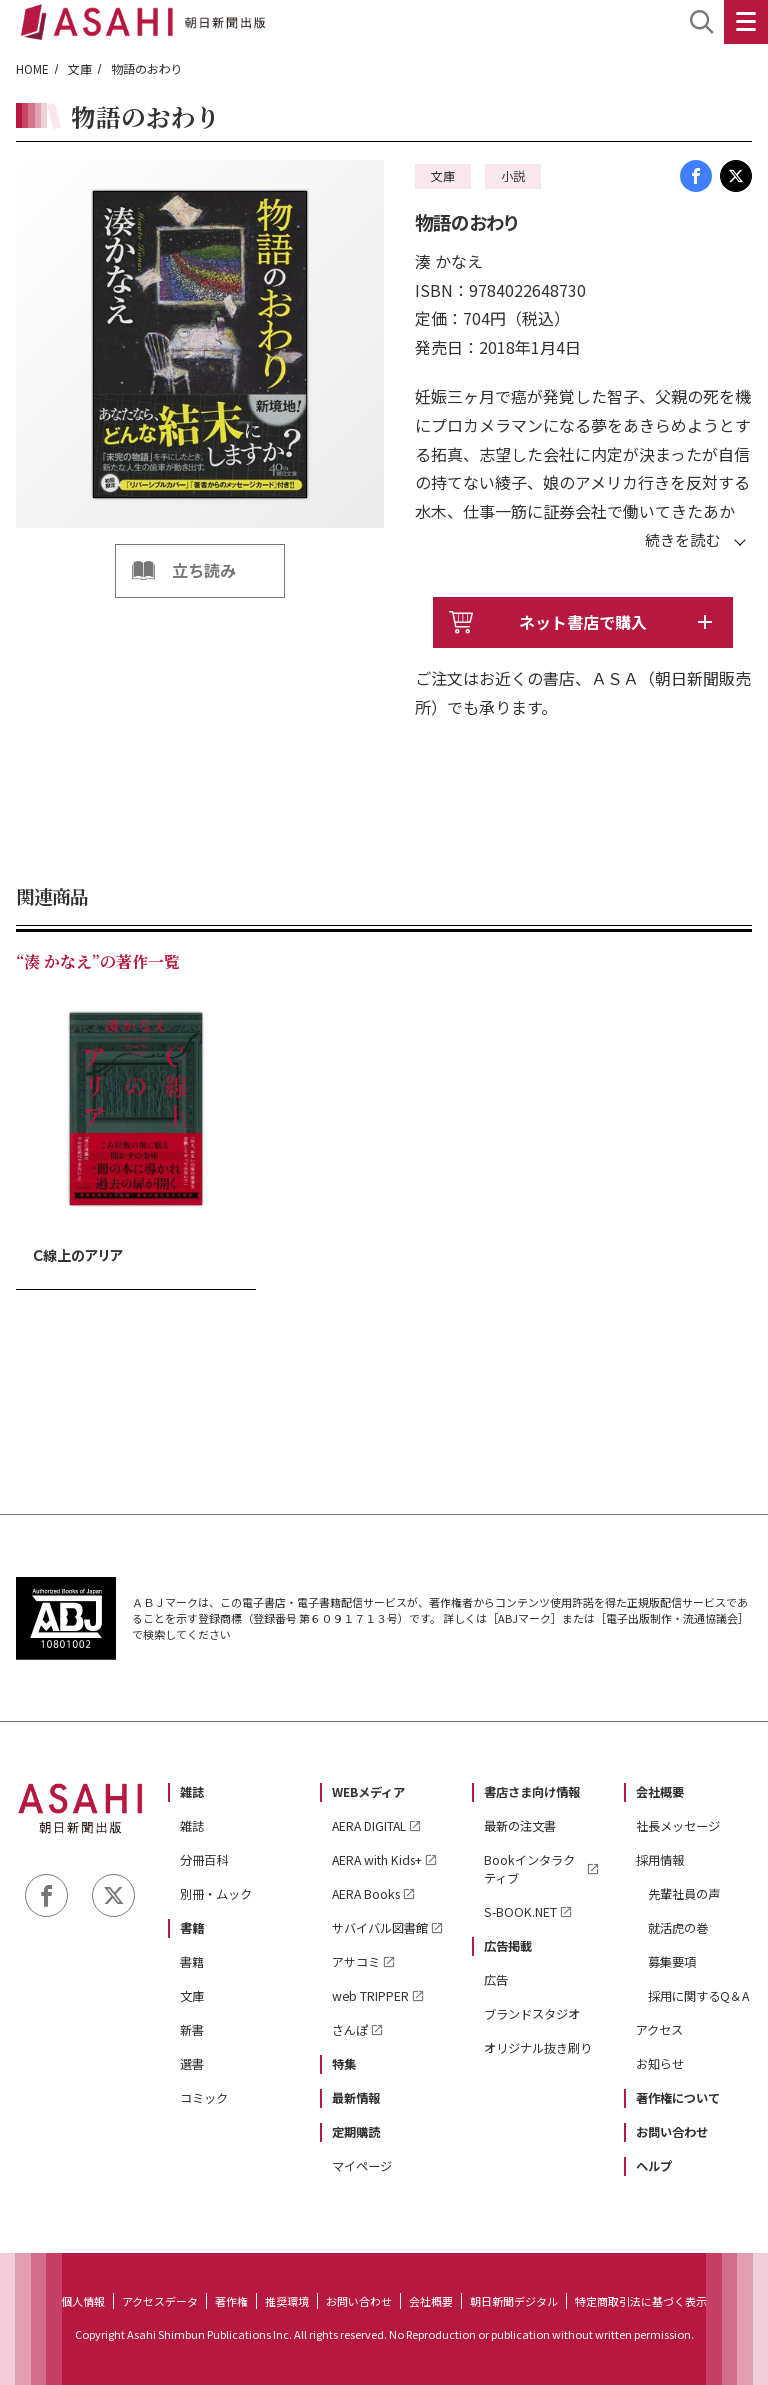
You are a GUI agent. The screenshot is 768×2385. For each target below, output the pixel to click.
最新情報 (356, 2098)
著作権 (231, 2301)
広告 (496, 1980)
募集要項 (672, 1962)
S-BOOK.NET (520, 1912)
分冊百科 (204, 1860)
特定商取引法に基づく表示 (641, 2301)
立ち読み (204, 570)
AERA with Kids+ (377, 1860)
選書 (192, 2064)
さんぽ (350, 2030)
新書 (192, 2030)
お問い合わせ (672, 2132)
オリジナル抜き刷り (538, 2048)
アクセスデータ (160, 2301)
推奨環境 (287, 2301)
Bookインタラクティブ (529, 1869)
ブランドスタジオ (532, 2014)
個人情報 (83, 2301)
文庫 (80, 68)
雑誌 (192, 1792)
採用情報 (660, 1860)
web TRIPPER (370, 1996)
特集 (344, 2064)
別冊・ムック (216, 1894)
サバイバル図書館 (380, 1928)
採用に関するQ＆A (698, 1996)
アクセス (659, 2030)
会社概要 (660, 1792)
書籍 (192, 1928)
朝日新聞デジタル (514, 2301)
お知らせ (660, 2064)
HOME (32, 68)
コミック (204, 2098)
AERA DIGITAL (369, 1826)
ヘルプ (654, 2166)
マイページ (362, 2166)
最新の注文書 (520, 1826)
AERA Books (366, 1894)
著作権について (678, 2098)
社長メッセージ (678, 1826)
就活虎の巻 (678, 1928)
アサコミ (356, 1962)
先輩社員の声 (684, 1894)
